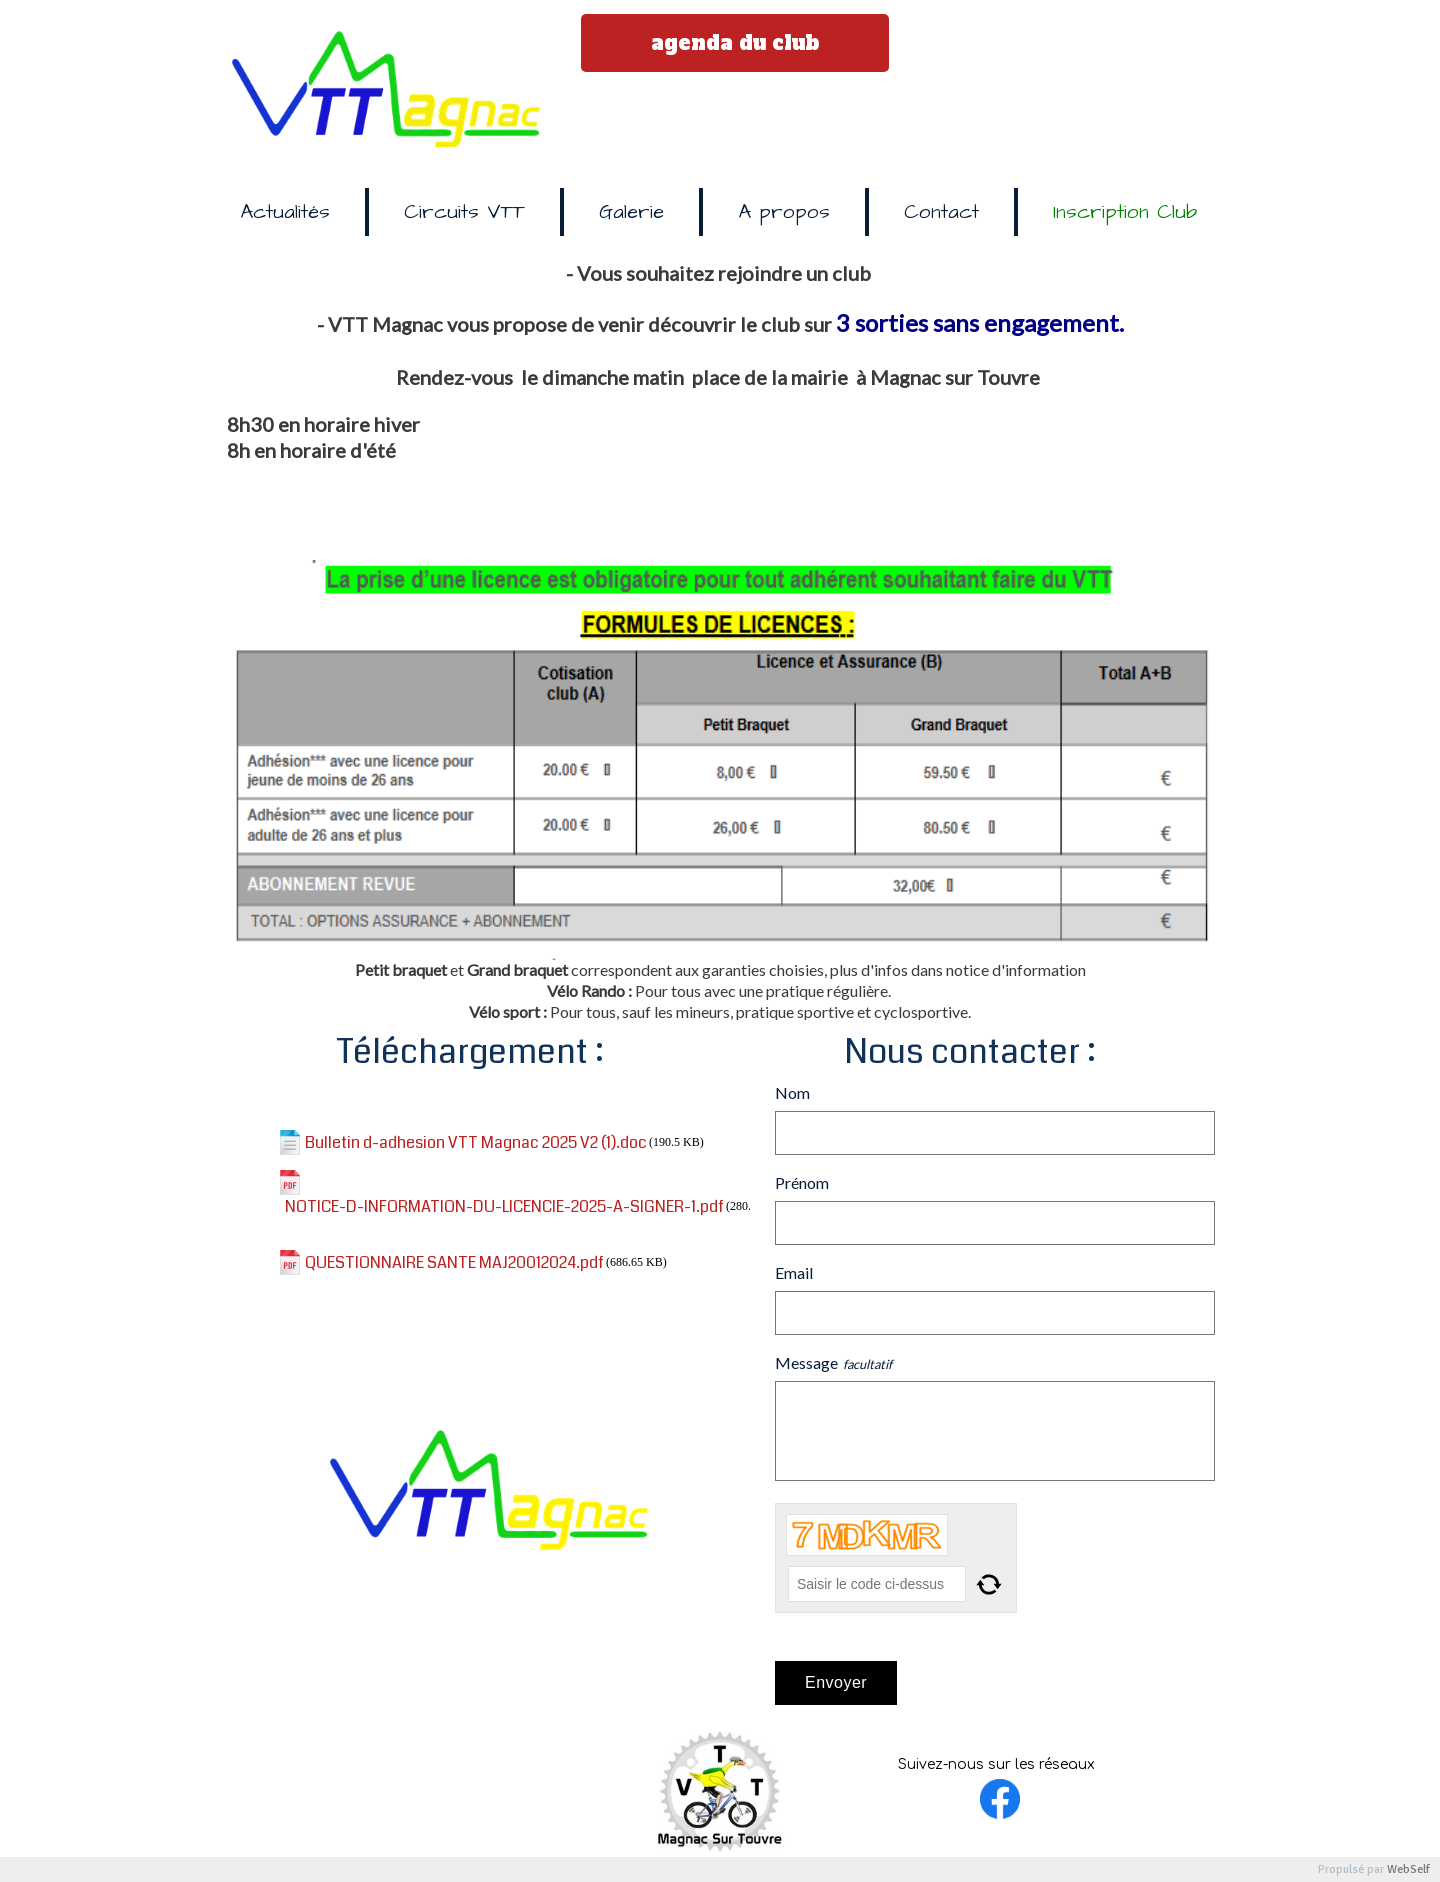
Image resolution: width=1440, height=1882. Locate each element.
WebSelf (1408, 1869)
